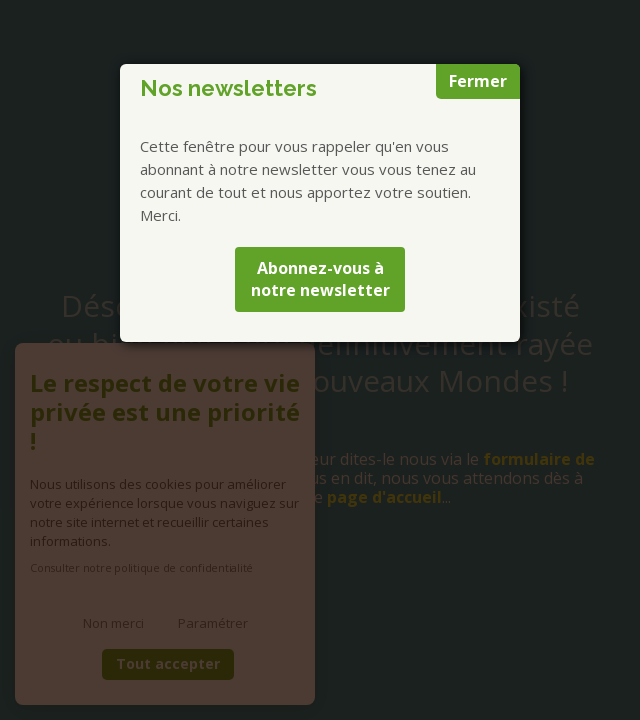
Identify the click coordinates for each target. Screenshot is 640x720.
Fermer (478, 81)
